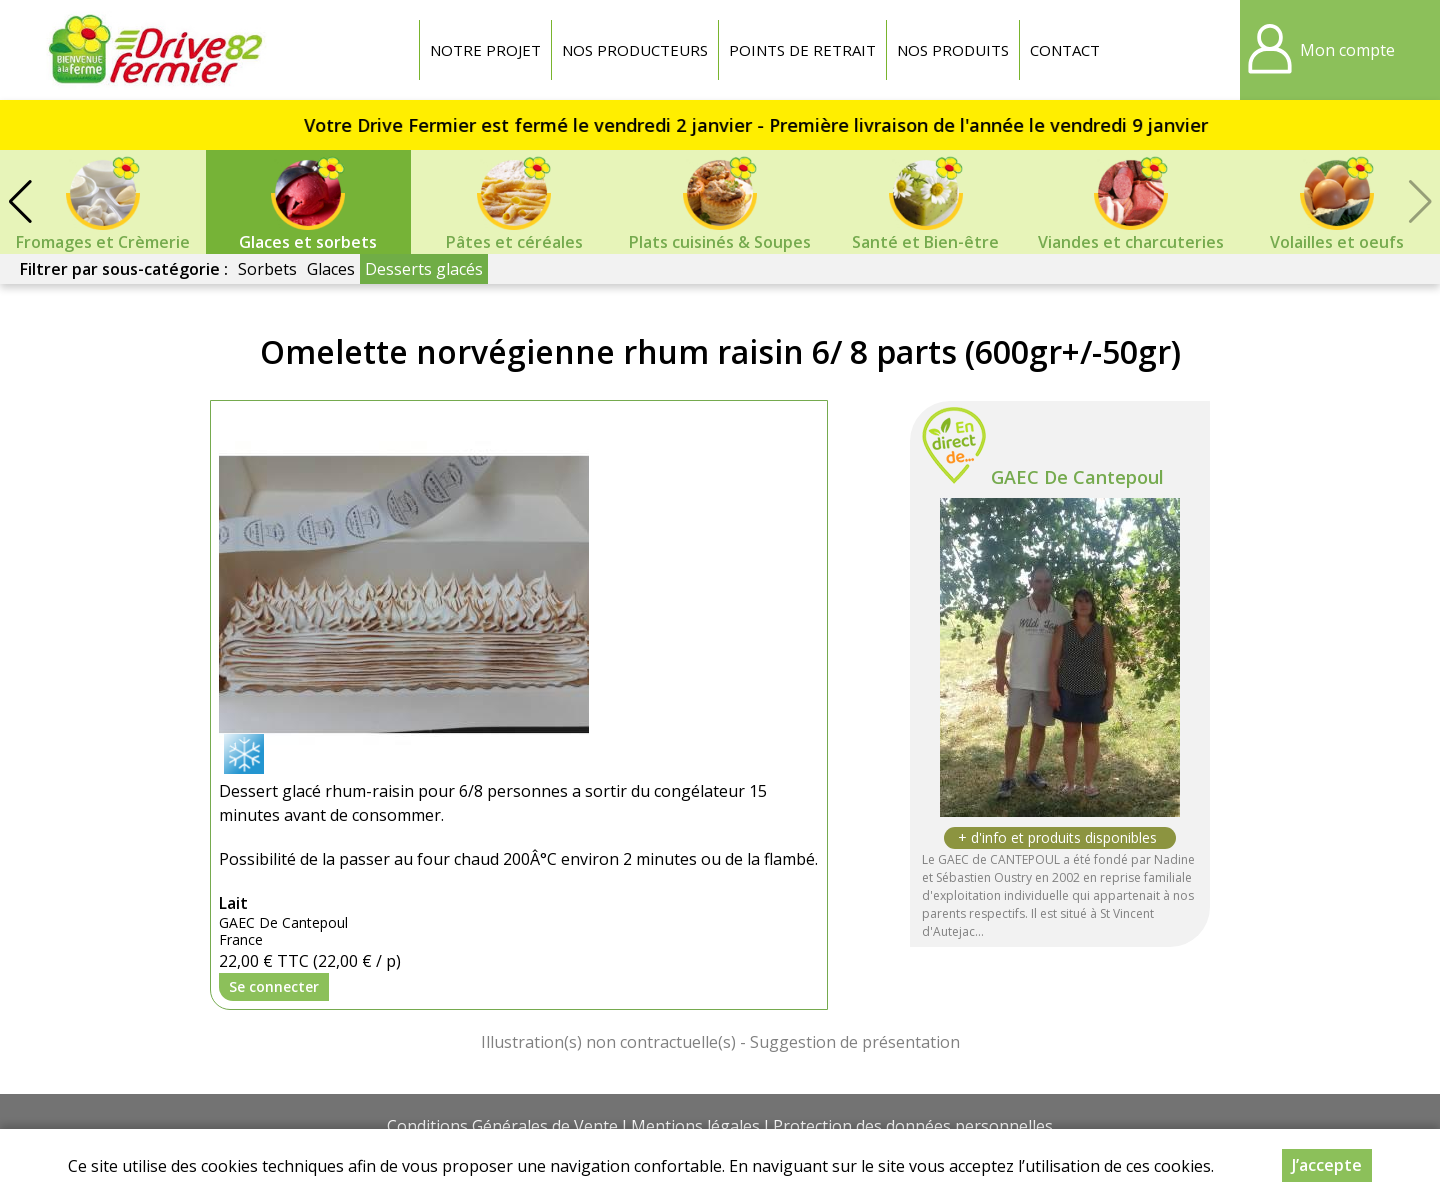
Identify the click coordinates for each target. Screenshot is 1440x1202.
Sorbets (267, 269)
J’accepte (1327, 1165)
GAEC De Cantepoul (1077, 477)
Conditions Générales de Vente (502, 1126)
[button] (20, 202)
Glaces (331, 269)
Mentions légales (695, 1126)
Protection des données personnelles (913, 1126)
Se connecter (274, 986)
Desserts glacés (424, 269)
